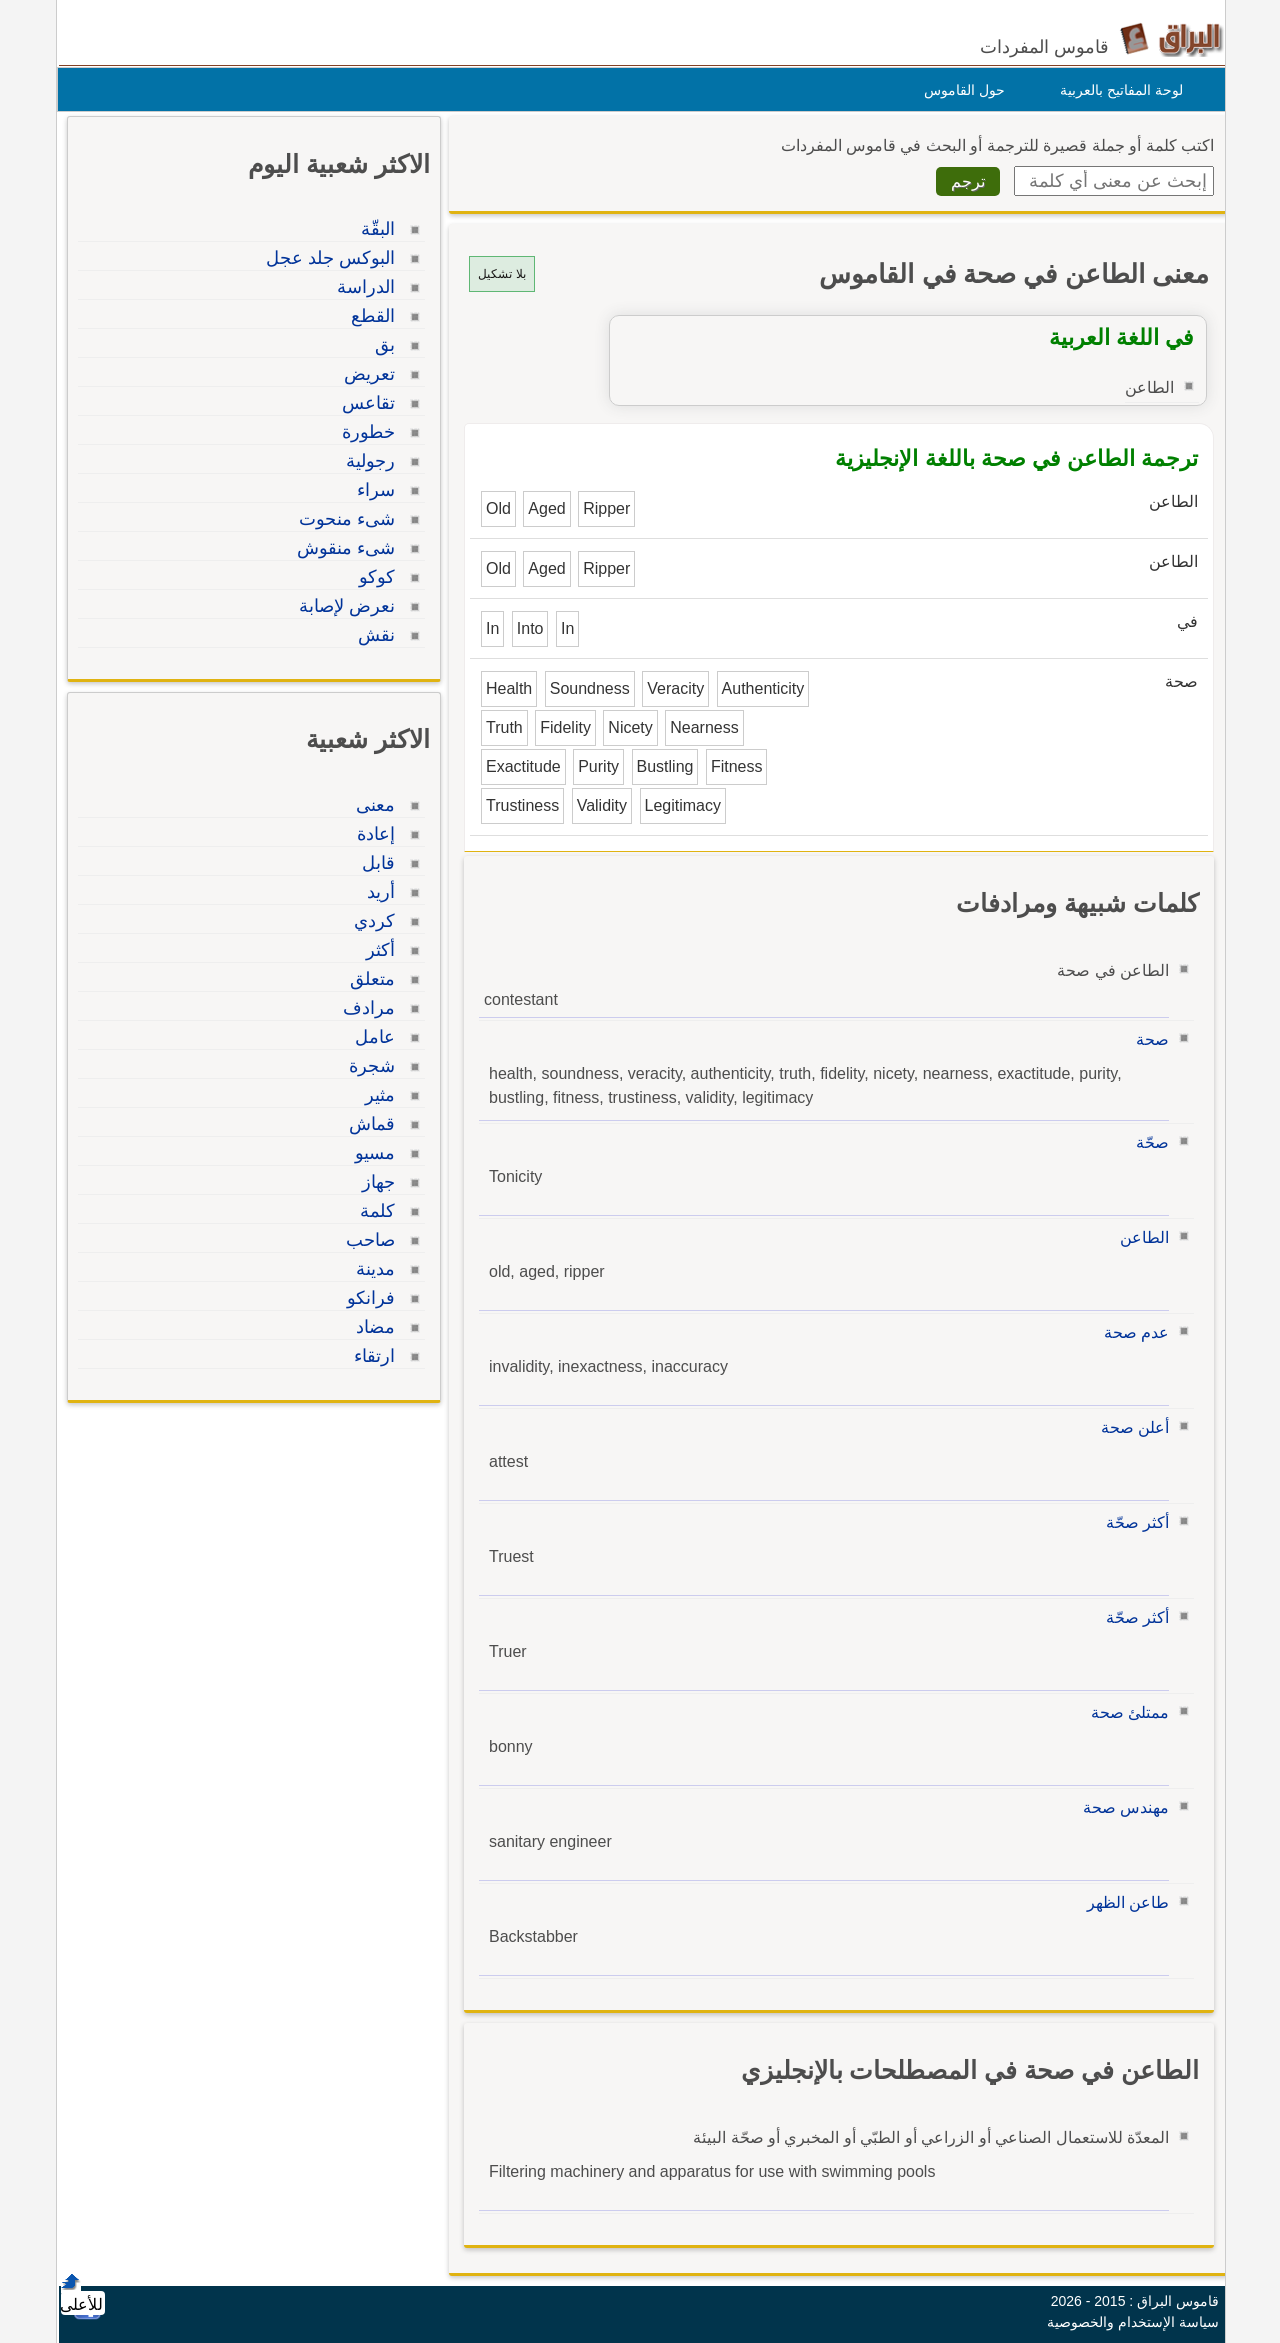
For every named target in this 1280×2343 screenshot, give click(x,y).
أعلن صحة (1130, 1427)
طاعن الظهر (1123, 1902)
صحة (1147, 1039)
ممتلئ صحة (1125, 1712)
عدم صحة (1131, 1332)
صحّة (1147, 1142)
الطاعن (1139, 1237)
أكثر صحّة (1132, 1522)
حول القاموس (959, 90)
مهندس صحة (1121, 1807)
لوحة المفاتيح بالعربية (1116, 90)
